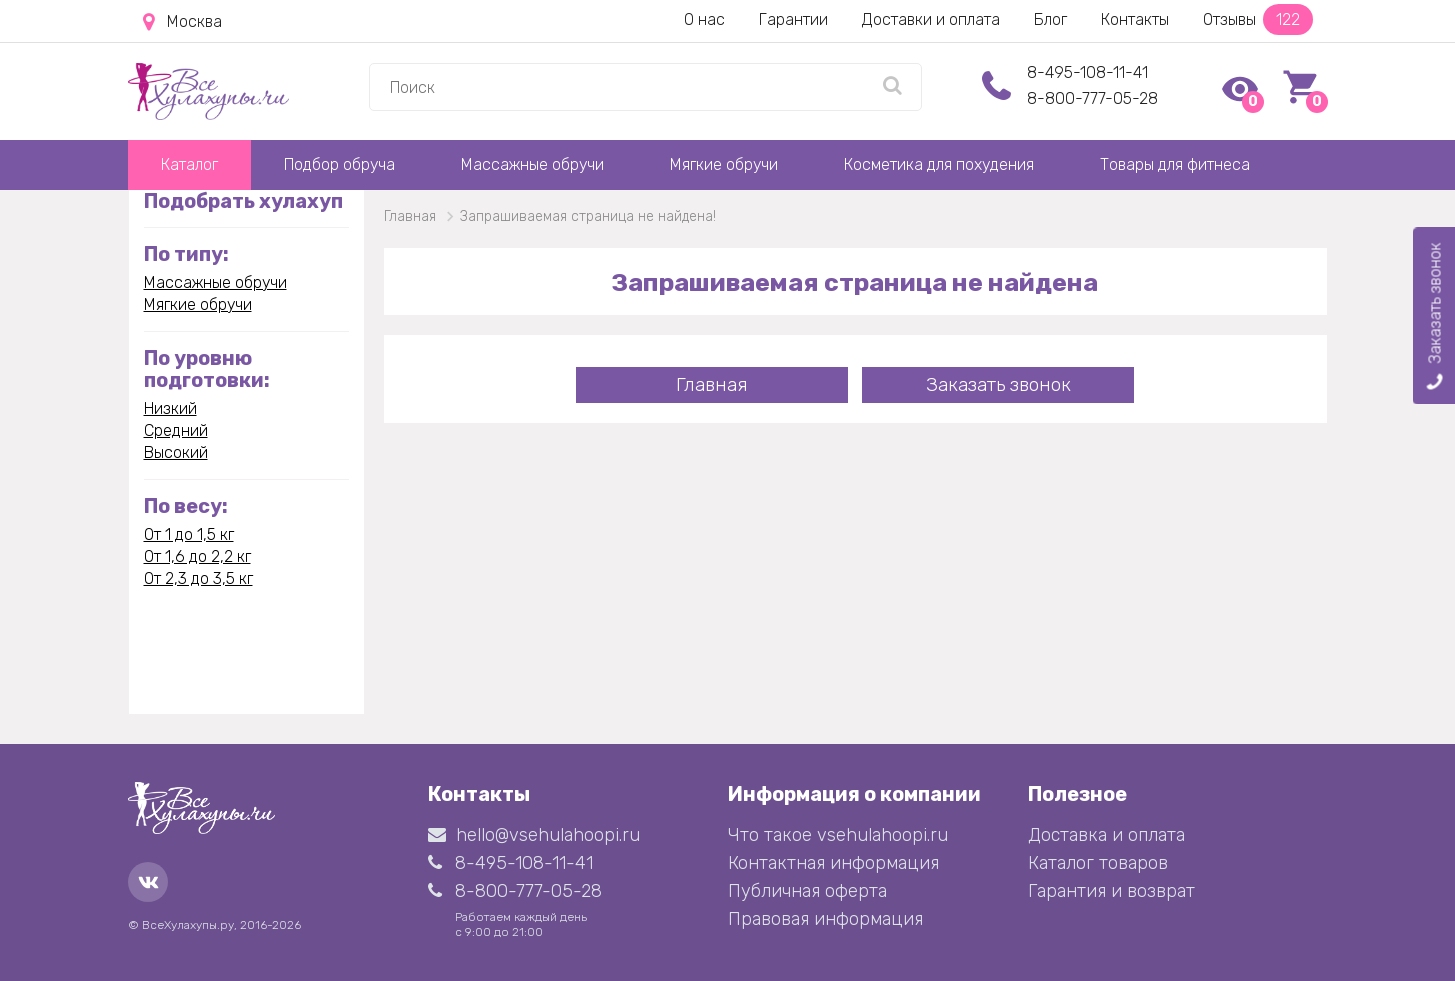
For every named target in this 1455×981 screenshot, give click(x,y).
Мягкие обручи (724, 164)
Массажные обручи (532, 164)
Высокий (176, 452)
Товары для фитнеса (1175, 164)
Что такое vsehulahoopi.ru (838, 835)
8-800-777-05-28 (1092, 98)
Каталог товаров (1098, 863)
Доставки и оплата (931, 19)
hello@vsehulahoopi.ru (534, 835)
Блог (1050, 19)
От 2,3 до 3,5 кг (198, 578)
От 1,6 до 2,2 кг (197, 556)
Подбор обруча (339, 164)
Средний (176, 430)
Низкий (170, 408)
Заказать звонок (998, 384)
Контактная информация (833, 863)
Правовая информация (825, 919)
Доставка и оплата (1106, 835)
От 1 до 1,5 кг (189, 534)
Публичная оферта (807, 891)
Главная (712, 384)
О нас (704, 19)
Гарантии (793, 19)
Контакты (1135, 19)
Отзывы (1258, 19)
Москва (182, 22)
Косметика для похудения (939, 164)
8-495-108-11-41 (1087, 72)
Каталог (189, 164)
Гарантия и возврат (1111, 891)
